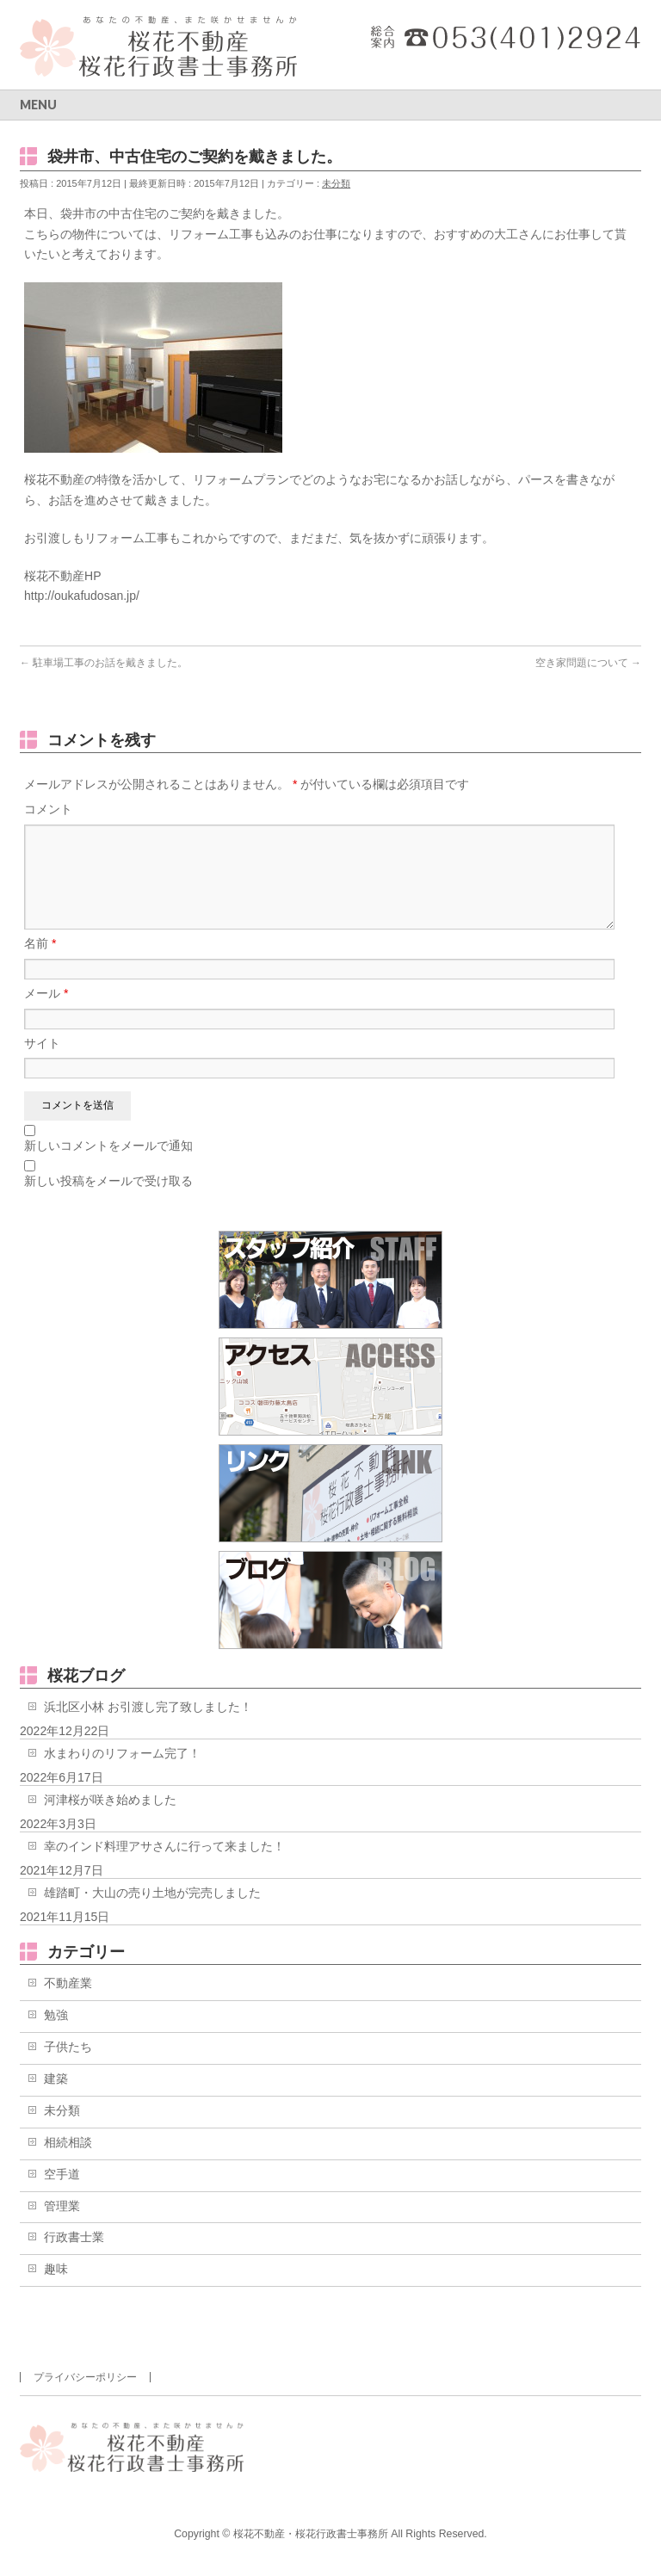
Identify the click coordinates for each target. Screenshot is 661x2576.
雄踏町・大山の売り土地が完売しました (152, 1913)
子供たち (68, 2067)
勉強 (56, 2035)
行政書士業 (74, 2257)
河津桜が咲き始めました (110, 1820)
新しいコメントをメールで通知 (108, 1166)
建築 (56, 2099)
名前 (40, 964)
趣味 (56, 2289)
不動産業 (68, 2004)
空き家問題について (588, 663)
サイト (42, 1064)
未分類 (336, 183)
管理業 (62, 2226)
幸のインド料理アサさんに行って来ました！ (164, 1867)
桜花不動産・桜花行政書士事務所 (310, 2534)
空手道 (62, 2195)
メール (46, 1014)
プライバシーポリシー (85, 2377)
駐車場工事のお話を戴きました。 (104, 663)
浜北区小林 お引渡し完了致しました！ (148, 1727)
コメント (48, 809)
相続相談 (68, 2163)
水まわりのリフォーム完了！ (122, 1774)
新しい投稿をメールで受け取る (108, 1201)
